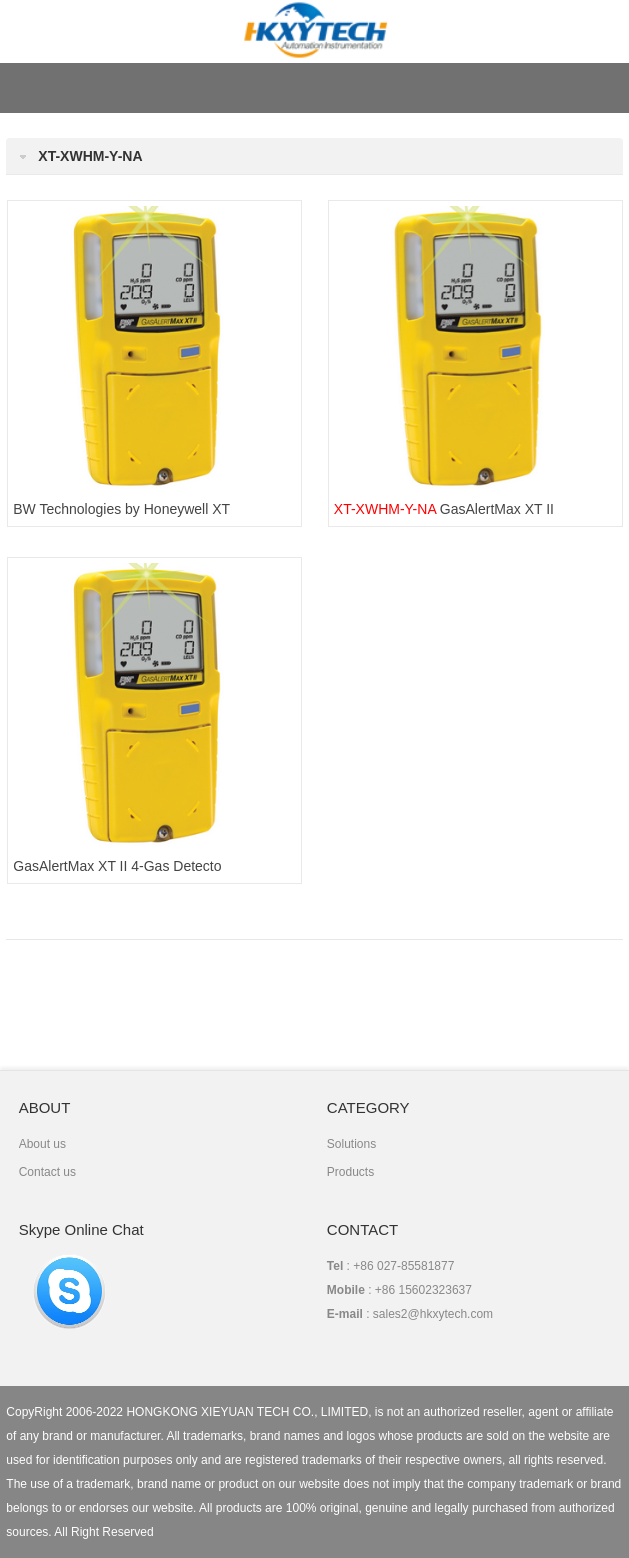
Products (350, 1172)
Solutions (351, 1144)
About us (42, 1144)
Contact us (47, 1172)
